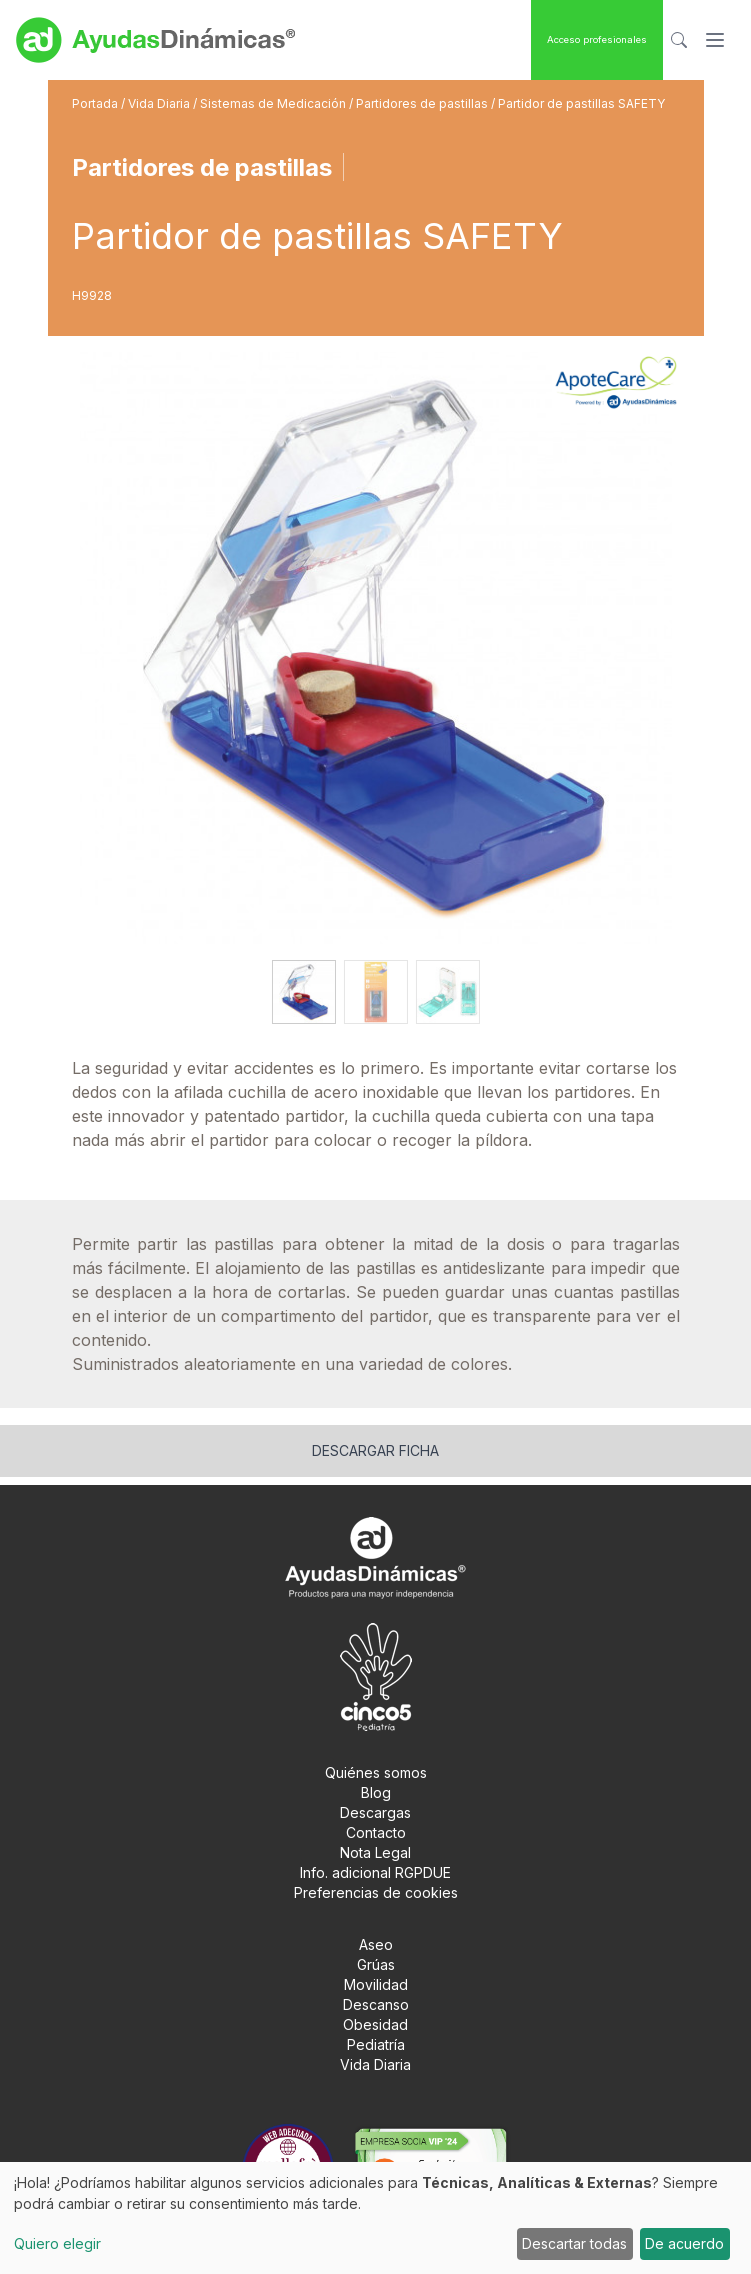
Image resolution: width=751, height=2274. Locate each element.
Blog (376, 1792)
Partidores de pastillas (423, 103)
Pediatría (376, 2044)
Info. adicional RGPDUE (375, 1872)
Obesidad (375, 2024)
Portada (96, 103)
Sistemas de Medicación (274, 103)
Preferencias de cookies (376, 1892)
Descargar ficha (375, 1450)
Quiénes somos (376, 1772)
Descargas (375, 1812)
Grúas (376, 1964)
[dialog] (375, 2218)
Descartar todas (574, 2243)
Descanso (376, 2004)
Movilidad (376, 1984)
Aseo (376, 1944)
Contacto (376, 1832)
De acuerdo (684, 2243)
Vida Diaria (160, 103)
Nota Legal (375, 1852)
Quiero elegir (57, 2243)
